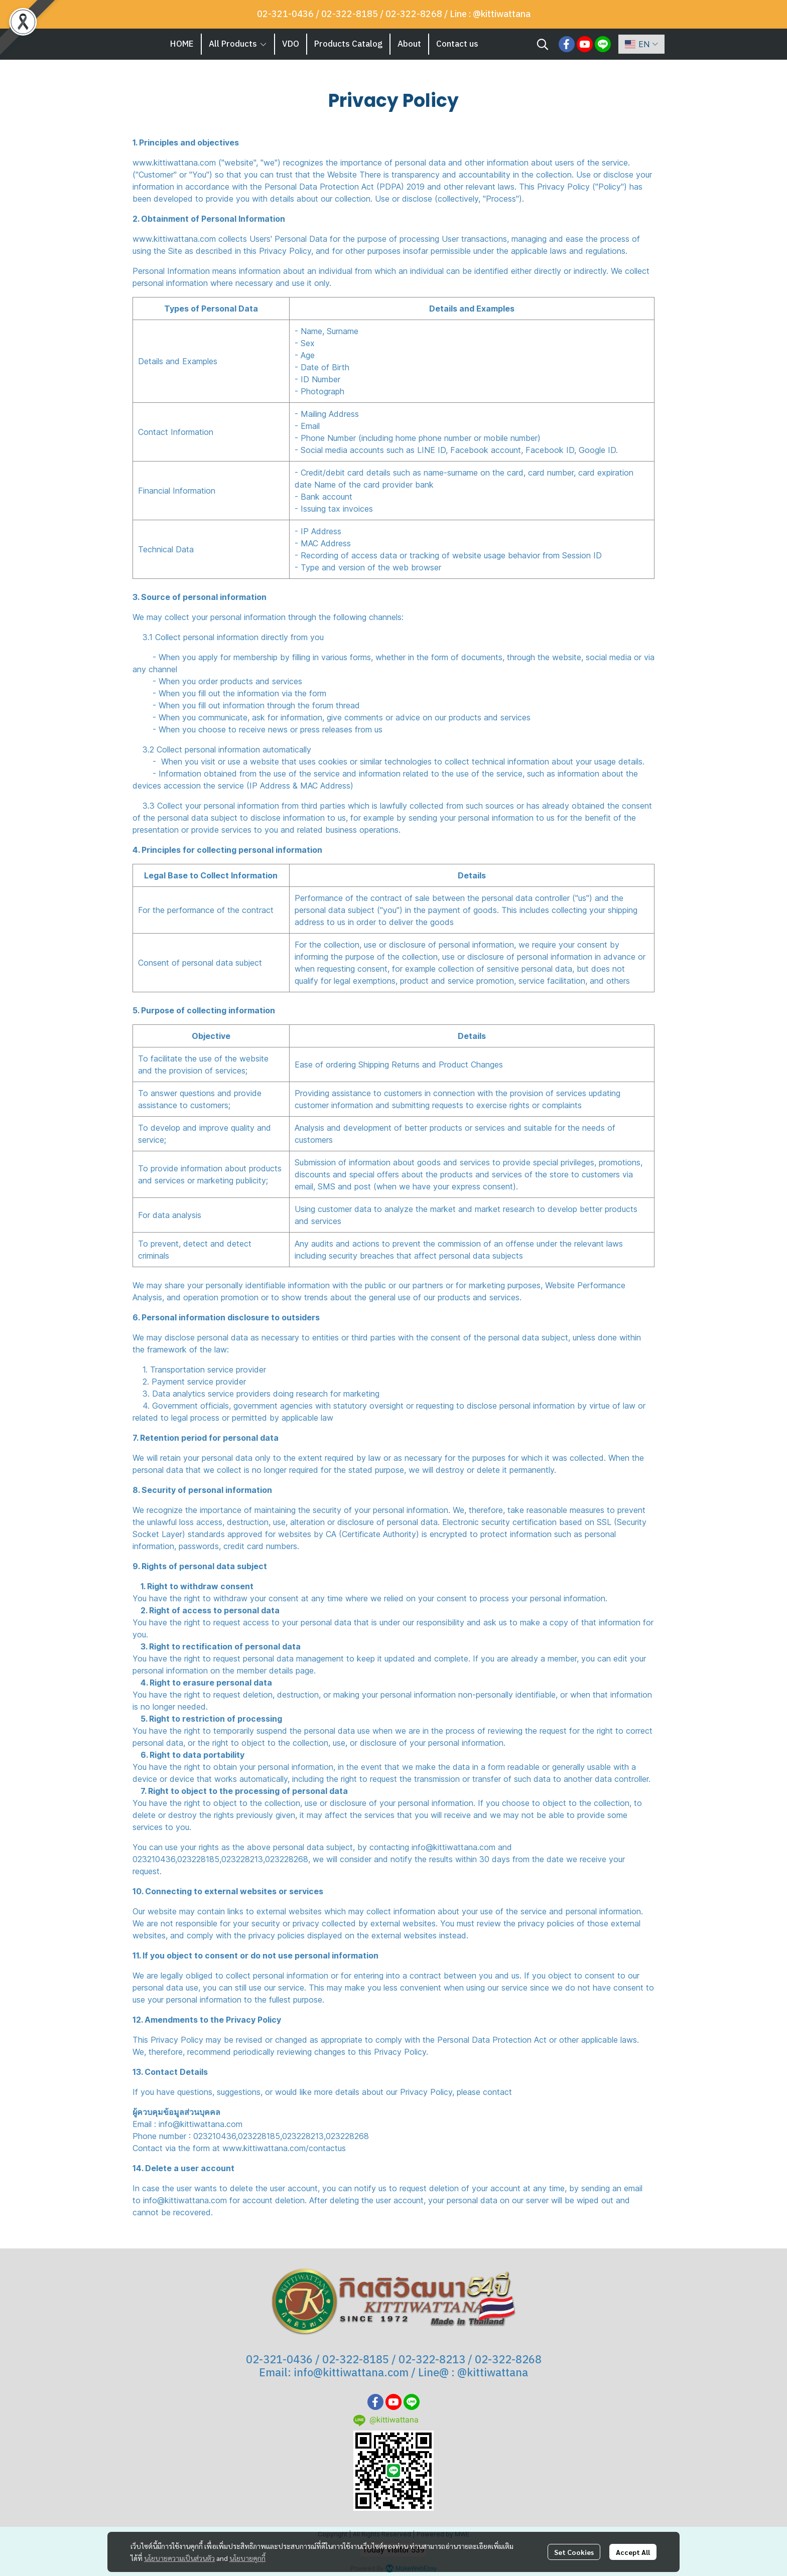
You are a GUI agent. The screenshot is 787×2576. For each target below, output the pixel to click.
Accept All (633, 2551)
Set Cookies (574, 2551)
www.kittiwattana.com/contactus (284, 2148)
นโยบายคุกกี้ (247, 2557)
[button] (542, 44)
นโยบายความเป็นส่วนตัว (179, 2557)
